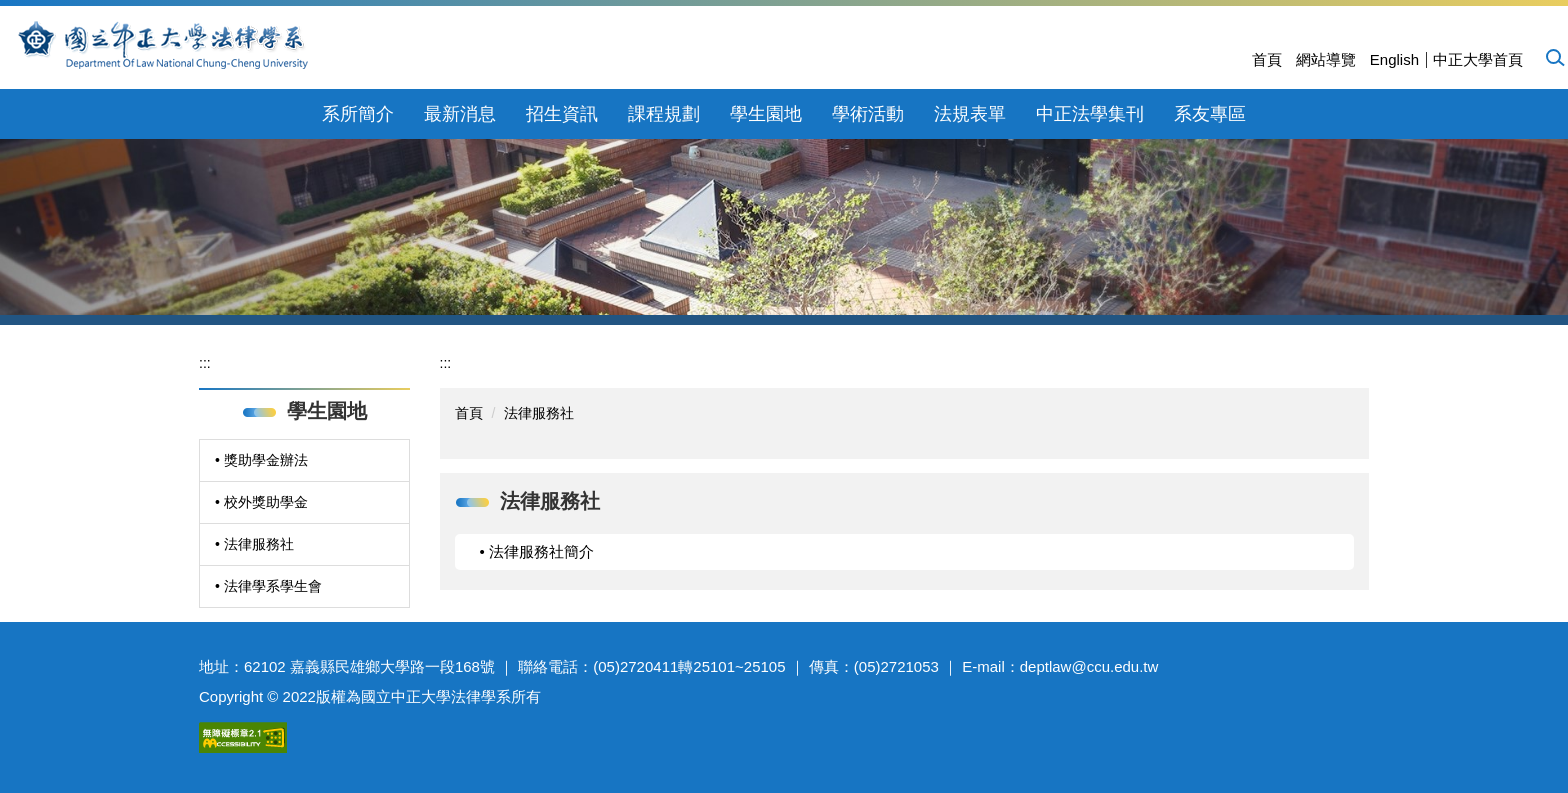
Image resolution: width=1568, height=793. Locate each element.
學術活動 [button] (868, 114)
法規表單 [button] (970, 114)
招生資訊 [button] (562, 114)
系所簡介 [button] (358, 114)
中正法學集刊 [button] (1090, 114)
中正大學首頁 (1478, 59)
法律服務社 (539, 413)
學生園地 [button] (766, 114)
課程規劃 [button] (664, 114)
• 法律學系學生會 (268, 586)
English (1394, 59)
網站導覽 (1326, 59)
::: (205, 363)
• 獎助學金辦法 (261, 460)
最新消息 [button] (460, 114)
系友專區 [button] (1210, 114)
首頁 (1267, 59)
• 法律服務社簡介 (537, 551)
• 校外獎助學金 (261, 502)
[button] (1554, 57)
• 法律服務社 (254, 544)
